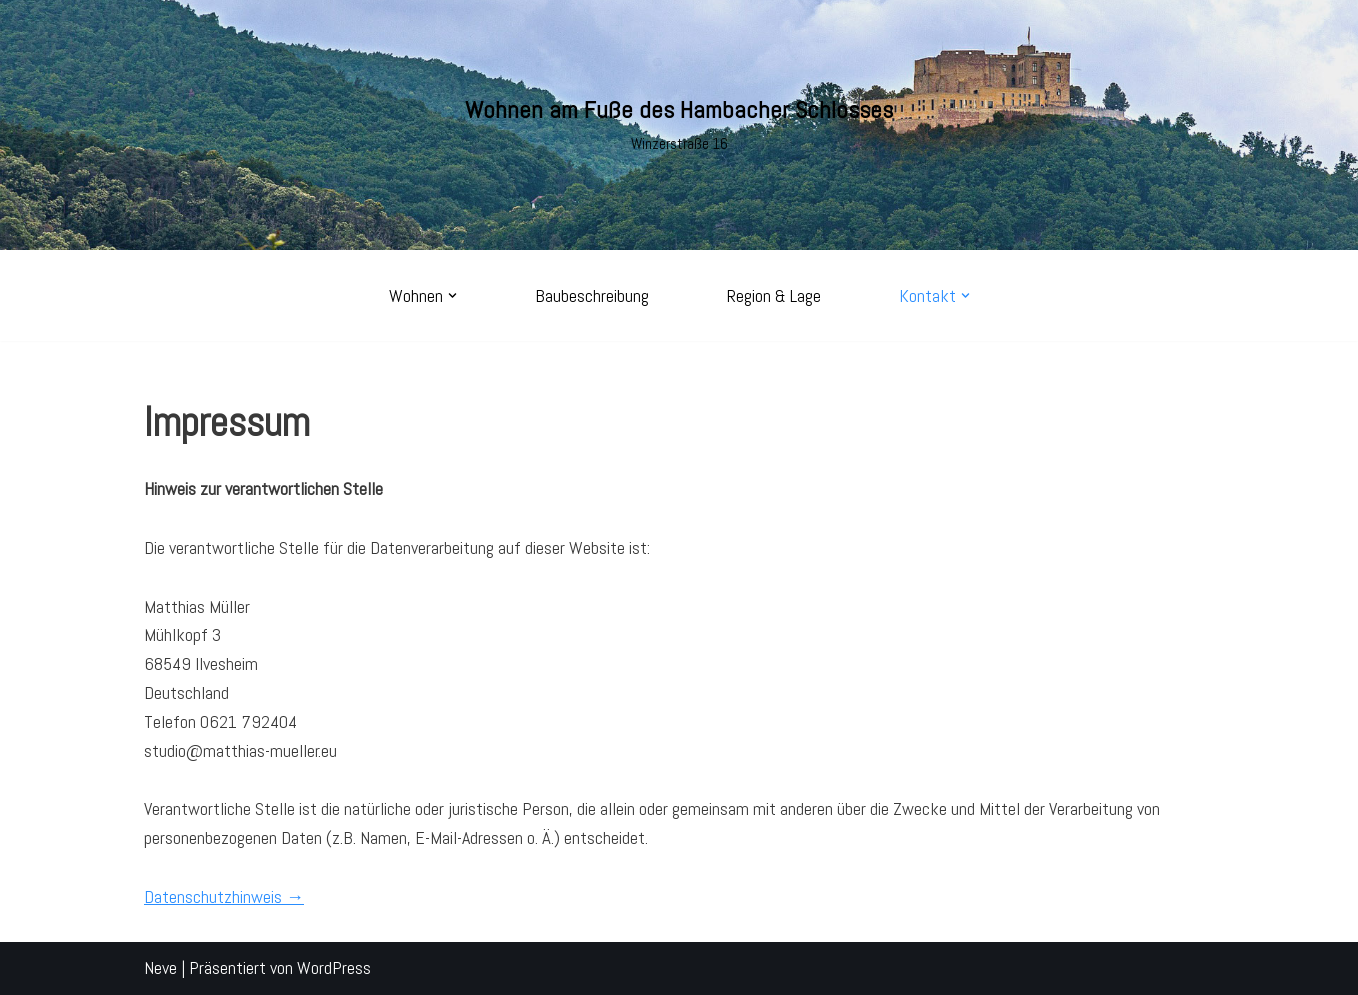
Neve (160, 967)
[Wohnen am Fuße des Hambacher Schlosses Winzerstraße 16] (679, 124)
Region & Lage (774, 295)
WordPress (334, 967)
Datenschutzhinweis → (224, 896)
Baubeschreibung (592, 295)
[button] (452, 295)
